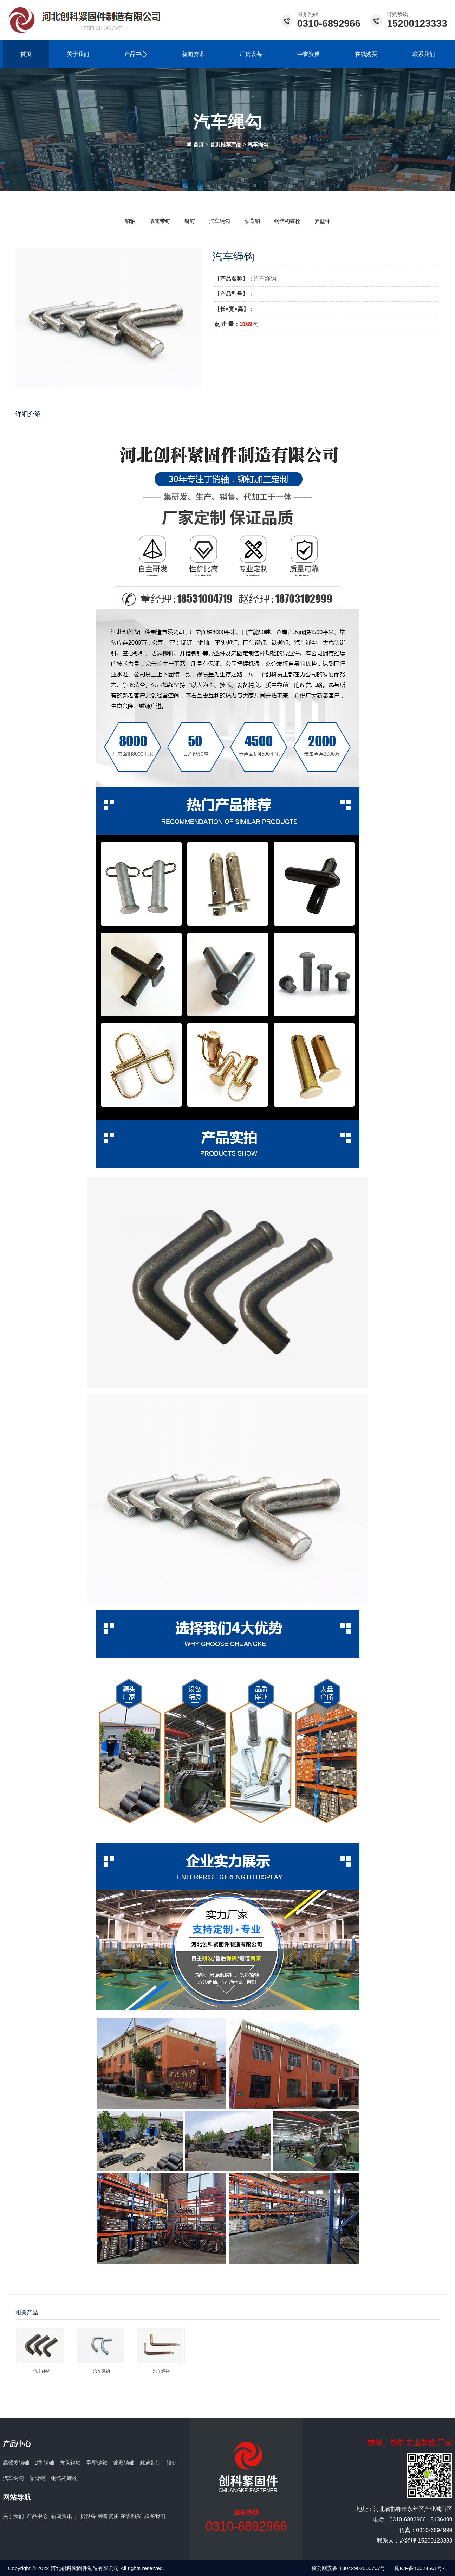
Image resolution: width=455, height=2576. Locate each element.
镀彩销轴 (123, 2463)
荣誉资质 (308, 54)
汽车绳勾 (257, 144)
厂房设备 (251, 54)
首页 (26, 54)
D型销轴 (44, 2463)
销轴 (130, 221)
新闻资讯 (193, 54)
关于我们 (78, 54)
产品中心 (135, 54)
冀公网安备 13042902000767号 (348, 2568)
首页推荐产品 (225, 144)
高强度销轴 (16, 2463)
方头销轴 (70, 2463)
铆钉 (189, 221)
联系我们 (423, 54)
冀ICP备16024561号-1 (420, 2568)
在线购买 (366, 54)
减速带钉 (159, 221)
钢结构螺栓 (287, 221)
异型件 (322, 221)
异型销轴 (97, 2463)
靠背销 (252, 221)
